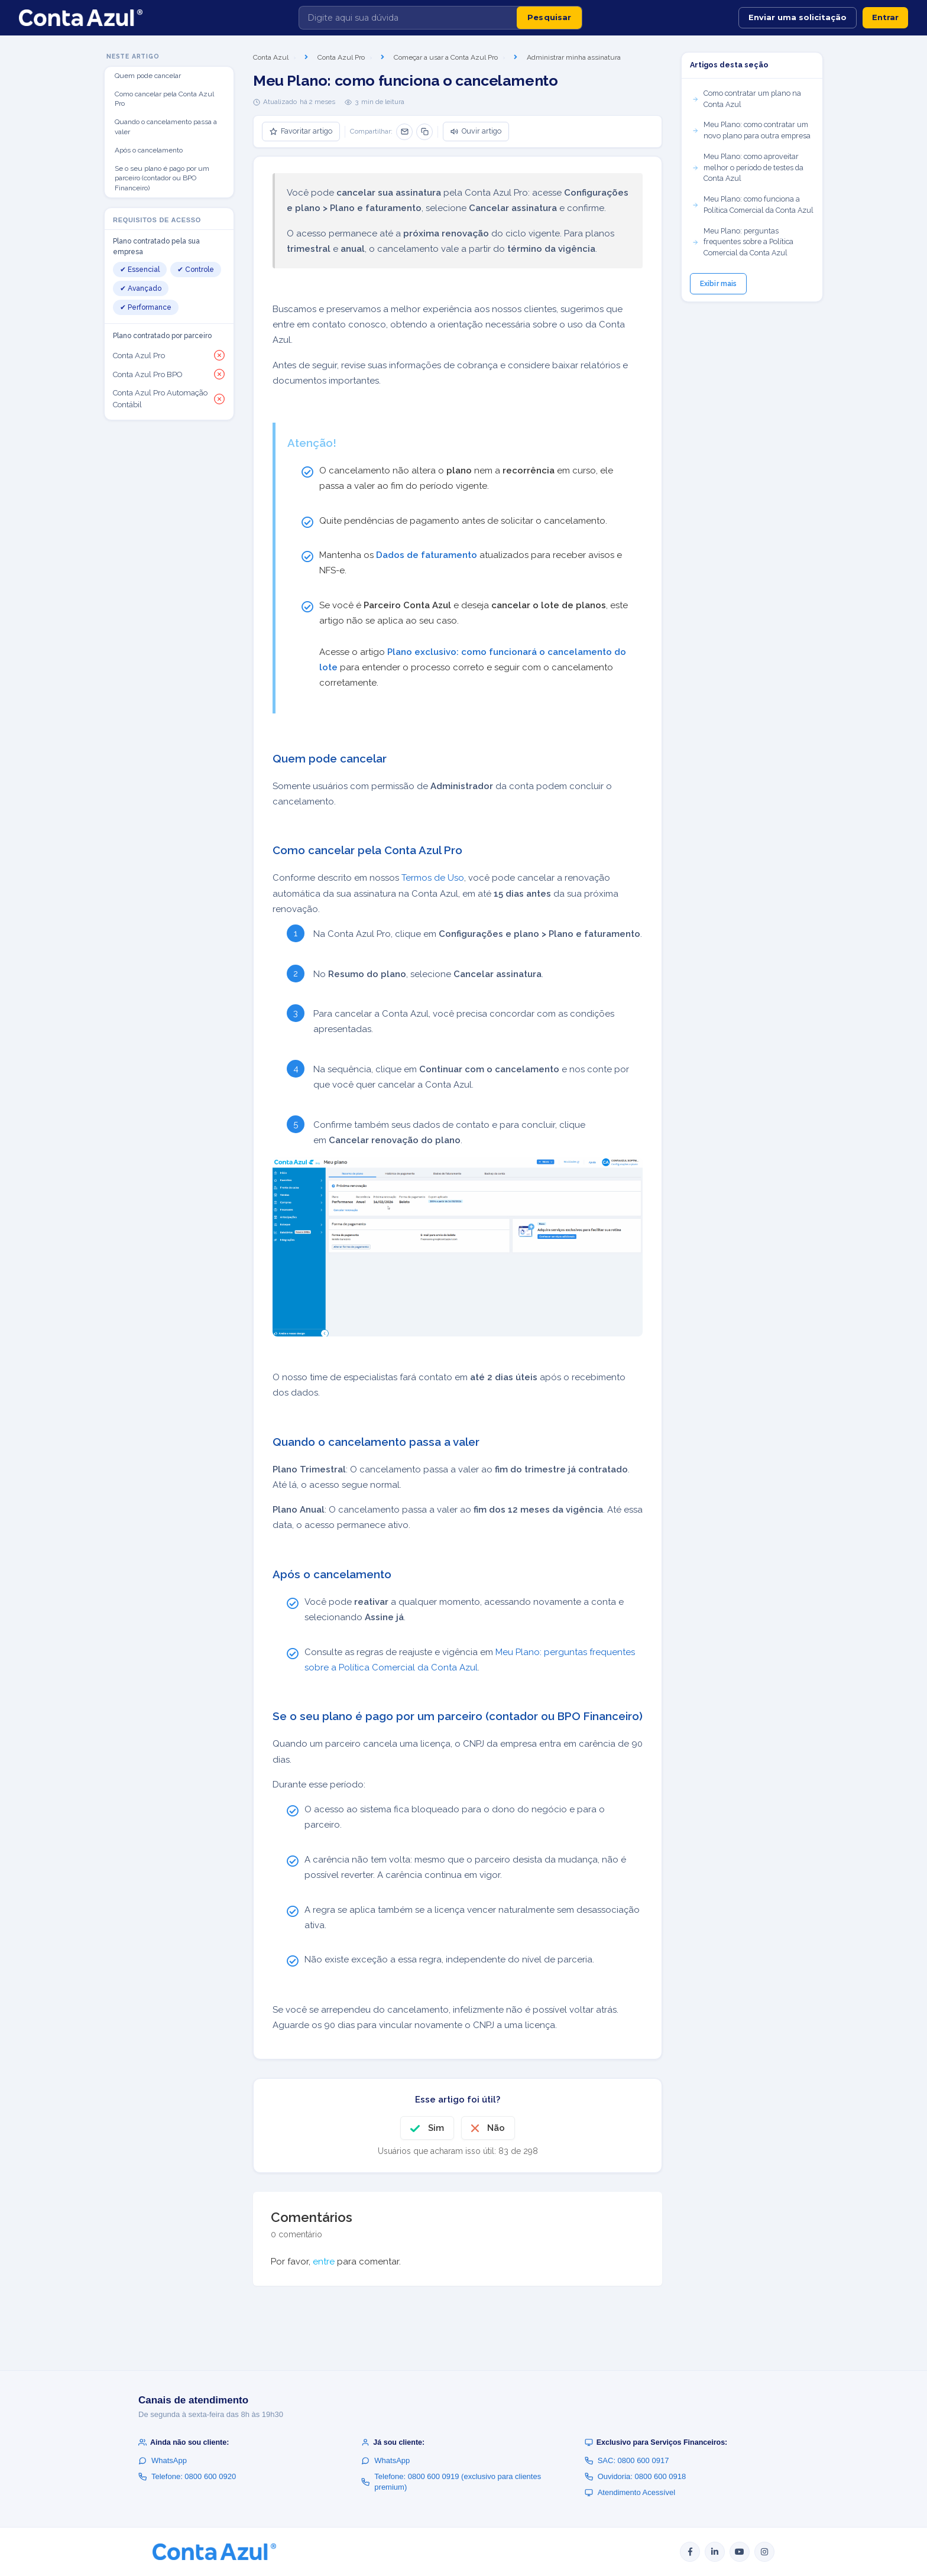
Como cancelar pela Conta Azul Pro (164, 99)
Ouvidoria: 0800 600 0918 (635, 2476)
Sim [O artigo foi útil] (436, 2128)
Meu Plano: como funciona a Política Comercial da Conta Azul (752, 204)
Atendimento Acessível (630, 2492)
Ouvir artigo (475, 130)
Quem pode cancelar (148, 76)
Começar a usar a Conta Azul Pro (446, 57)
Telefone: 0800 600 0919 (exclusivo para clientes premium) (451, 2481)
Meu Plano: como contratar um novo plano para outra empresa (751, 130)
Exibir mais (718, 284)
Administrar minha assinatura (574, 57)
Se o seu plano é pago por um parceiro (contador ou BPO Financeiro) (162, 178)
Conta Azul (271, 57)
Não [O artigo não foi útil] (496, 2128)
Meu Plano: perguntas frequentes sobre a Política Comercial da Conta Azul (742, 242)
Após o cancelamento (149, 150)
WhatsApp (162, 2460)
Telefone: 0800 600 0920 (187, 2476)
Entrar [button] (885, 17)
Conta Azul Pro (341, 57)
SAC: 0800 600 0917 (627, 2460)
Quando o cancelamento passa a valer (166, 127)
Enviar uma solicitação (797, 17)
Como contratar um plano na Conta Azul (746, 99)
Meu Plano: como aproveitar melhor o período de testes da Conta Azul (747, 167)
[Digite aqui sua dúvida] (408, 18)
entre (324, 2261)
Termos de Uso (432, 877)
